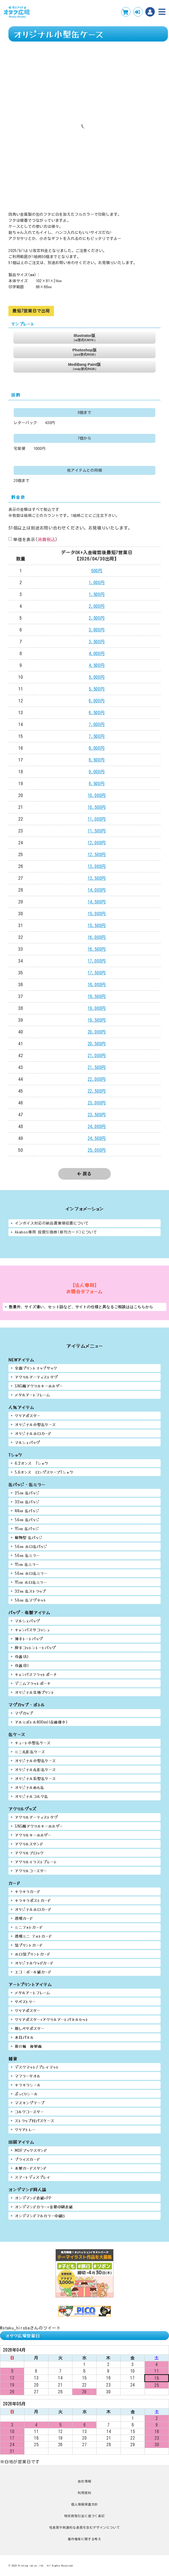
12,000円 (97, 843)
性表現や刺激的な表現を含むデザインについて (84, 2527)
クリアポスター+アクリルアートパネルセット (52, 2019)
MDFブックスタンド (31, 2150)
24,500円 (97, 1138)
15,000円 (97, 914)
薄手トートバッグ (29, 1638)
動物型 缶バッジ (28, 1537)
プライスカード (27, 2159)
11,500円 (97, 831)
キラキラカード (27, 1891)
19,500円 (97, 1020)
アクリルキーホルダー (33, 1835)
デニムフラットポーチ (33, 1683)
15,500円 (97, 925)
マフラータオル (28, 2076)
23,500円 (97, 1115)
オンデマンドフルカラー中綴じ (40, 2215)
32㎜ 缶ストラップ (30, 1591)
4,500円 (97, 665)
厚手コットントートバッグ (35, 1647)
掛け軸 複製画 (28, 2046)
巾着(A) (22, 1656)
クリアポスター (27, 1415)
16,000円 (97, 937)
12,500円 (97, 854)
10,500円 (97, 807)
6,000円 (97, 701)
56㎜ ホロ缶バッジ (31, 1546)
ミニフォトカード (28, 1927)
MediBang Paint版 (84, 366)
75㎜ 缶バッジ (27, 1528)
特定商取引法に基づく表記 (84, 2515)
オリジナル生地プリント (34, 1692)
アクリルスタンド (29, 1844)
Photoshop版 (84, 352)
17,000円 (97, 961)
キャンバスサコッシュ (32, 1629)
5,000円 (97, 677)
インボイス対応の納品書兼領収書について (52, 1223)
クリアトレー (25, 2129)
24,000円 (97, 1126)
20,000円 (97, 1032)
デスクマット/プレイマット (37, 2067)
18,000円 (97, 985)
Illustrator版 (84, 337)
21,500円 (97, 1067)
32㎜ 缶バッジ (27, 1501)
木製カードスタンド (31, 2168)
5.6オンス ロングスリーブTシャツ (44, 1472)
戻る (84, 1174)
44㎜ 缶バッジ (27, 1510)
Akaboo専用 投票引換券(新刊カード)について (56, 1232)
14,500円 (97, 902)
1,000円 (97, 582)
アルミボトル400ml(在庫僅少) (41, 1722)
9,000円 (97, 772)
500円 (96, 571)
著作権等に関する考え (84, 2539)
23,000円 (97, 1103)
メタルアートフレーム (32, 1394)
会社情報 (84, 2481)
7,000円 (97, 724)
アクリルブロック (29, 1852)
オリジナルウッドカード (34, 1963)
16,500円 (97, 949)
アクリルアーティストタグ (36, 1377)
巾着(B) (22, 1665)
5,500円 (97, 689)
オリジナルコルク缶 (31, 1796)
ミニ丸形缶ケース (30, 1751)
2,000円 (97, 606)
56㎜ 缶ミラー (27, 1555)
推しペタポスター (29, 2028)
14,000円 (97, 890)
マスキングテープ (29, 2102)
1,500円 (97, 594)
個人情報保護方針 (84, 2504)
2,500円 (97, 618)
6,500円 (97, 713)
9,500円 (97, 783)
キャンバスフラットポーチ (36, 1674)
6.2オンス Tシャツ (31, 1463)
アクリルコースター (31, 1870)
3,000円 (97, 630)
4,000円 (97, 653)
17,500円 (97, 973)
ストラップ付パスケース (34, 2120)
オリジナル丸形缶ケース (35, 1769)
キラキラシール (28, 2084)
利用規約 (84, 2492)
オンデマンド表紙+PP (33, 2197)
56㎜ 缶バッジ (27, 1519)
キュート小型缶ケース (33, 1742)
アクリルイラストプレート (36, 1861)
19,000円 (97, 1008)
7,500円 (97, 736)
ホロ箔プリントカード (32, 1954)
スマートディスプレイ (32, 2177)
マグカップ (24, 1713)
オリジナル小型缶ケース (35, 1424)
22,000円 (97, 1079)
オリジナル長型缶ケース (35, 1778)
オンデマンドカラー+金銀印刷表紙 (44, 2206)
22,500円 (97, 1091)
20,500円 (97, 1044)
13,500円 (97, 878)
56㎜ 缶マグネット (31, 1600)
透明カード (24, 1918)
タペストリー (25, 2001)
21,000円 (97, 1055)
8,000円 (97, 748)
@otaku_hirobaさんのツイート (30, 2328)
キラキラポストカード (33, 1900)
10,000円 (97, 795)
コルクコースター (29, 2111)
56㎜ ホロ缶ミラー (31, 1573)
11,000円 (97, 819)
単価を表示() (35, 539)
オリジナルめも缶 (29, 1787)
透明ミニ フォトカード (33, 1936)
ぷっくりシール (26, 2093)
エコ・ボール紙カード (33, 1972)
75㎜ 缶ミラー (27, 1564)
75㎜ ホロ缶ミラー (31, 1582)
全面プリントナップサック (36, 1368)
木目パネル (24, 2037)
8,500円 (97, 760)
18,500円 (97, 996)
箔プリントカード (28, 1945)
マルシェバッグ (27, 1442)
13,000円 (97, 866)
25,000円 (97, 1150)
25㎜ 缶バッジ (27, 1492)
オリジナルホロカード (33, 1433)
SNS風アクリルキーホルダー (39, 1386)
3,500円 (97, 642)
